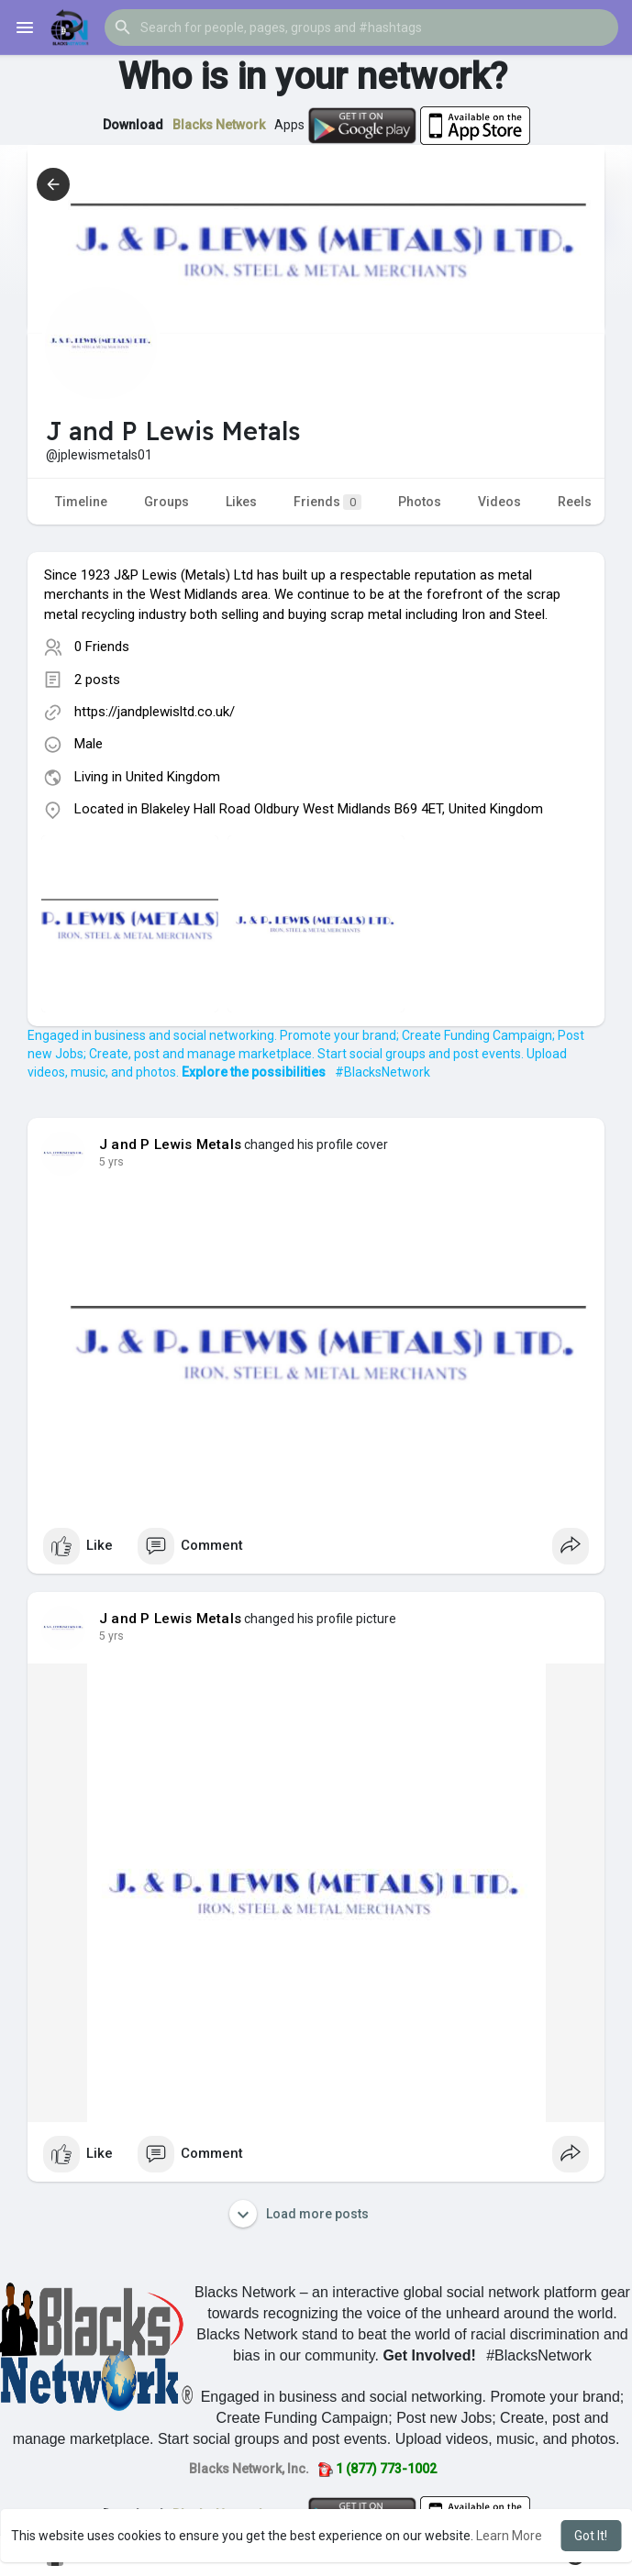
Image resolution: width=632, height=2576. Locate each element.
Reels (575, 501)
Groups (166, 501)
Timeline (81, 501)
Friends (327, 502)
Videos (499, 501)
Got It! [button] (590, 2535)
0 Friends (101, 646)
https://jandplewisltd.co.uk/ (154, 711)
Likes (241, 501)
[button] (361, 27)
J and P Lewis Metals (170, 1144)
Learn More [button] (509, 2535)
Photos (419, 501)
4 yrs (111, 1161)
